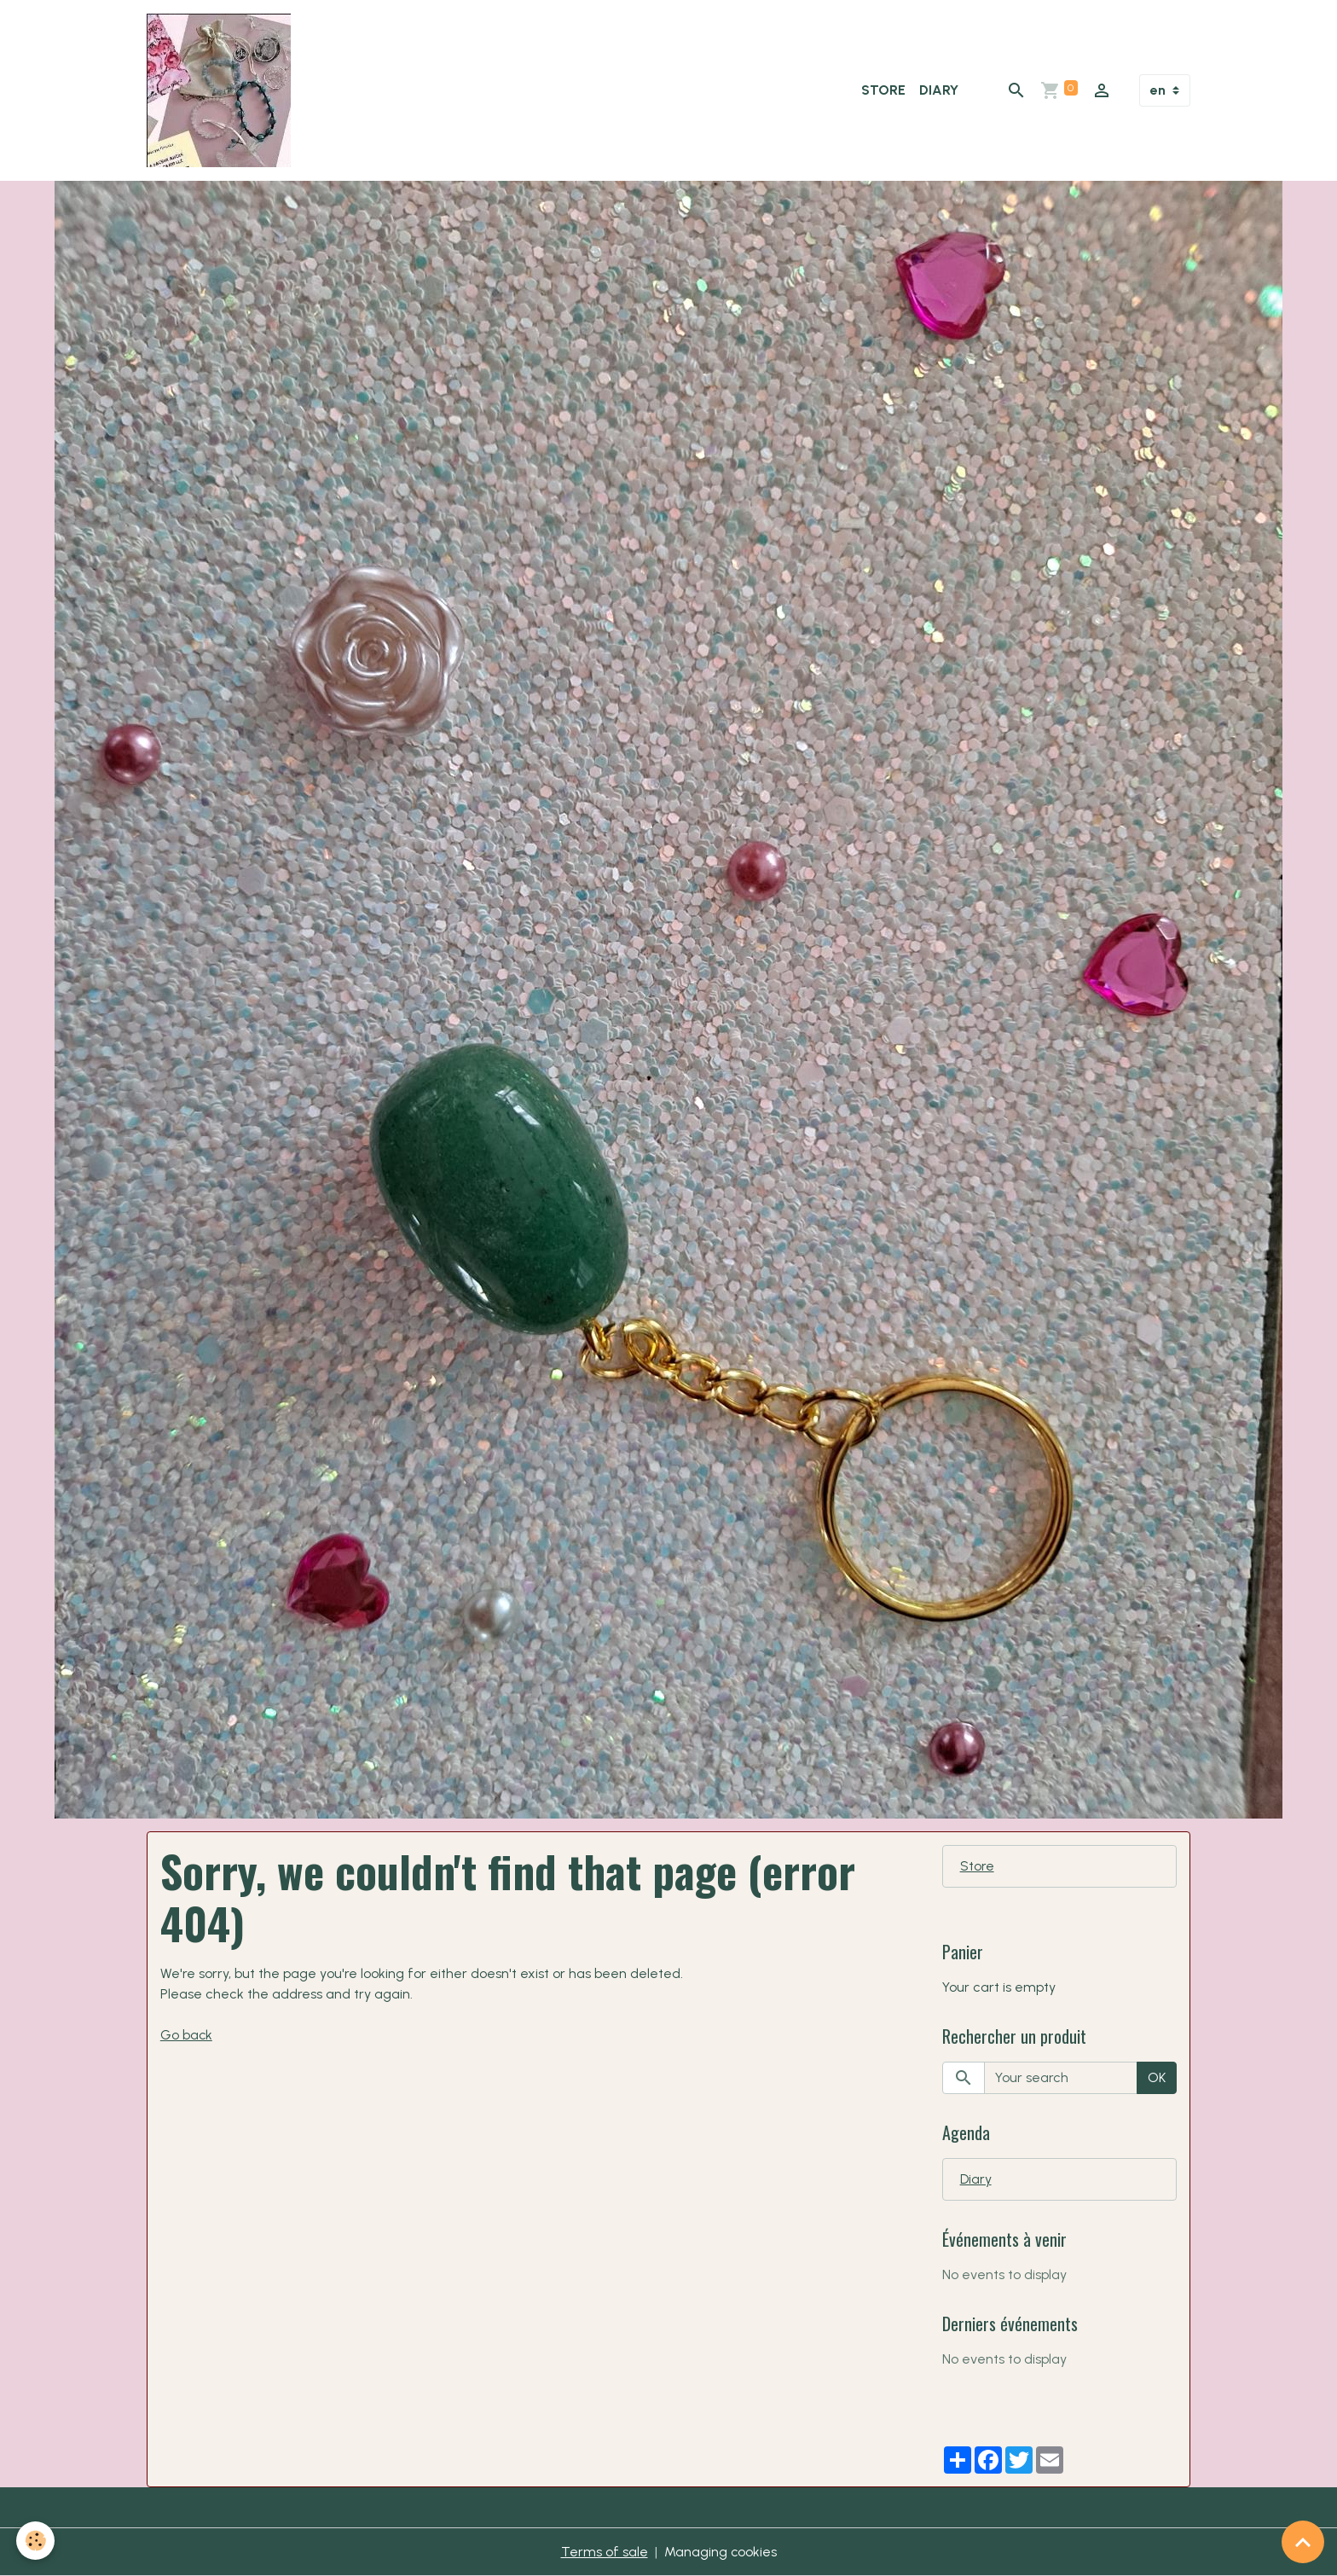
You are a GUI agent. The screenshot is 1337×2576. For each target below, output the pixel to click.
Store (883, 90)
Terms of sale (603, 2552)
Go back (186, 2035)
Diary (938, 90)
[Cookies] (36, 2540)
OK (1157, 2077)
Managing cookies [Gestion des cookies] (720, 2552)
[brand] (222, 90)
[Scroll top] (1303, 2542)
